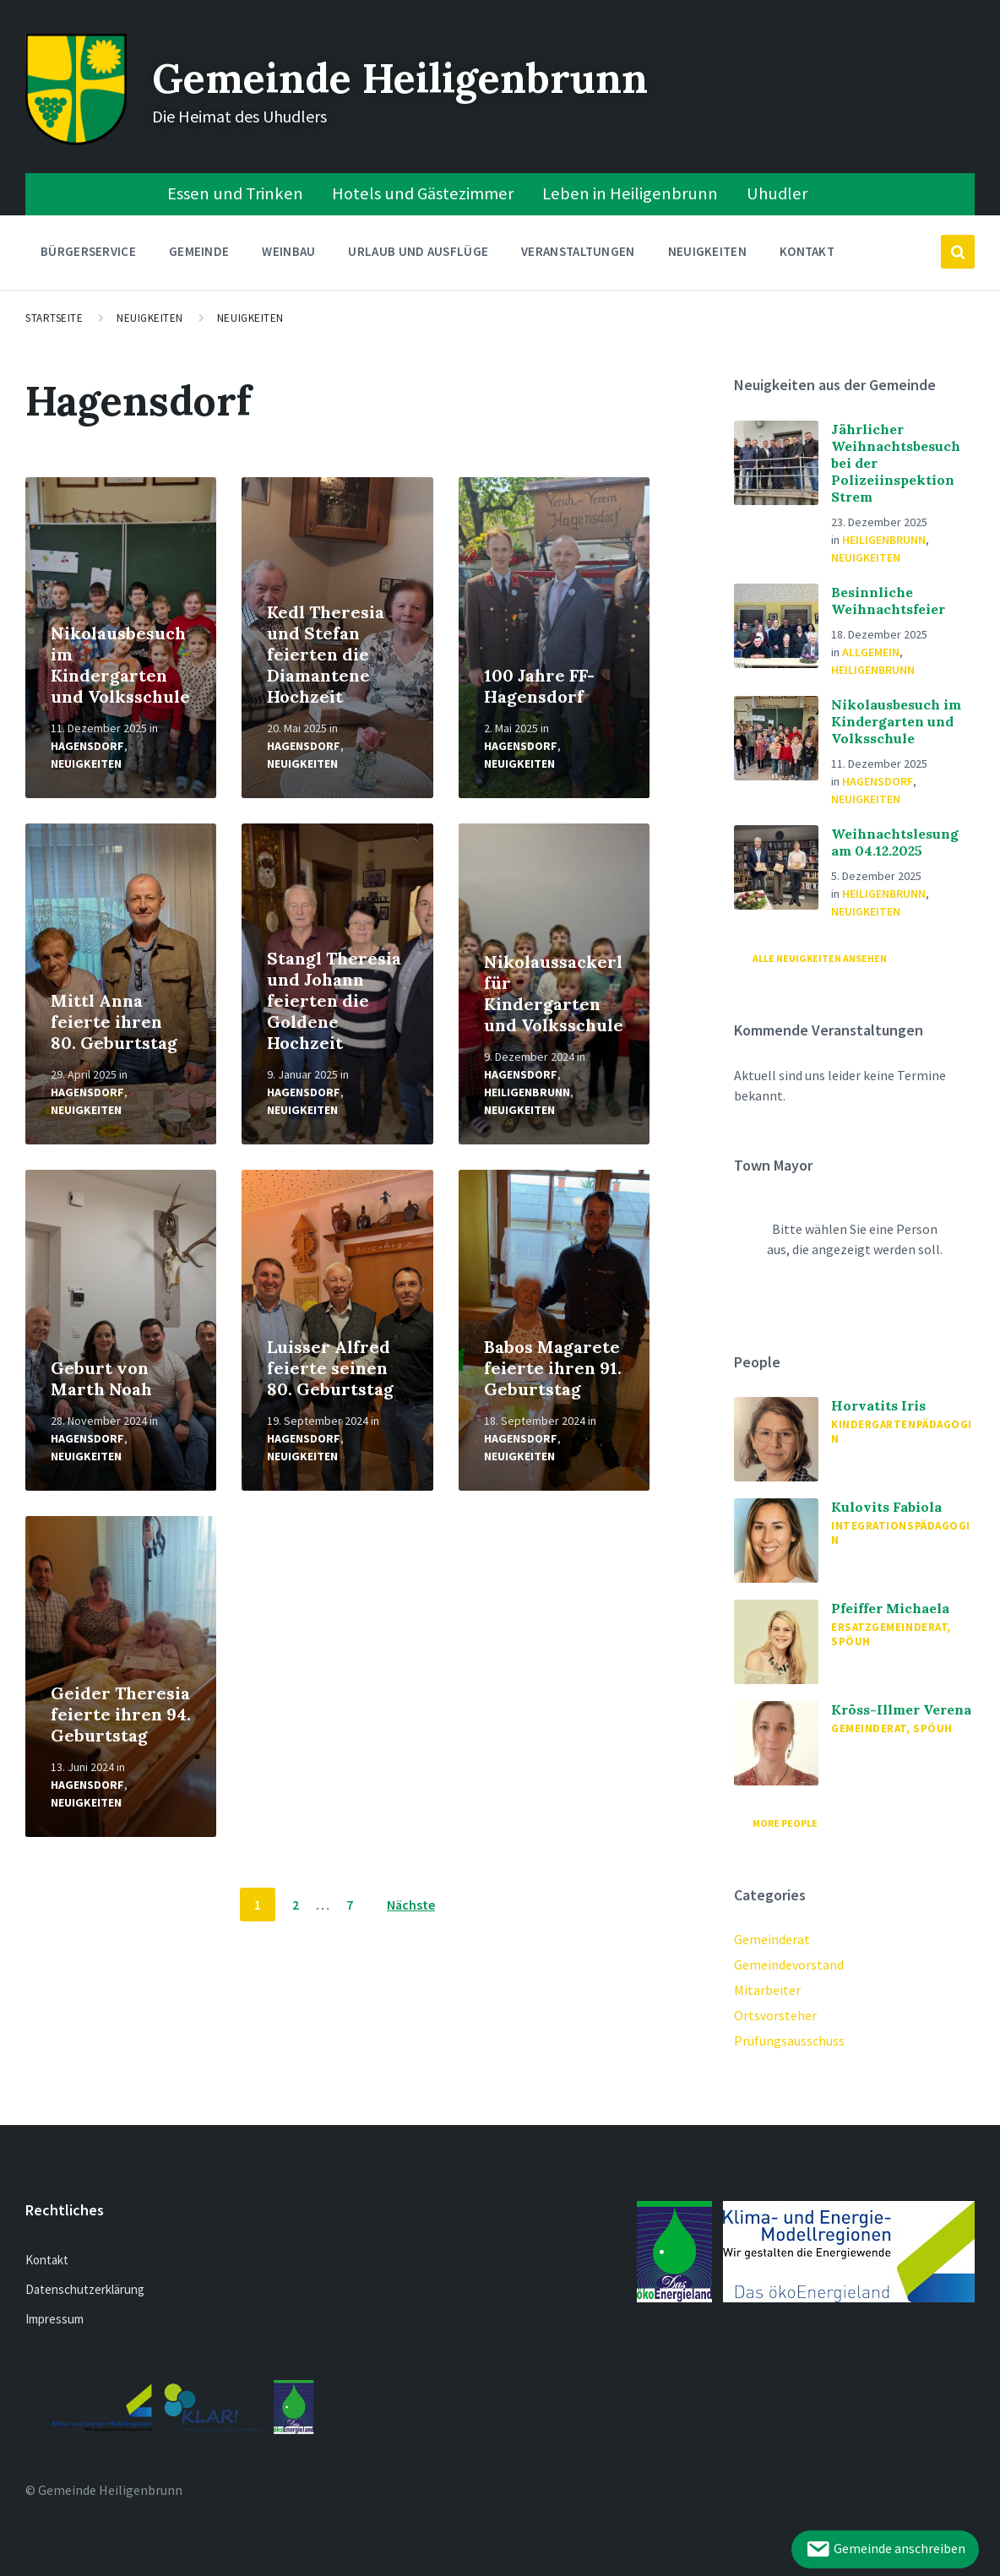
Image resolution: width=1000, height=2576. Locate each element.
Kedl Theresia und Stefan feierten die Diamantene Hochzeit (325, 654)
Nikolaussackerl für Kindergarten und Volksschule (553, 993)
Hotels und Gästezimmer (423, 193)
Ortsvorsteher (775, 2015)
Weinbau (288, 255)
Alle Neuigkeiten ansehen (820, 958)
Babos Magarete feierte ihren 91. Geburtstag (553, 1367)
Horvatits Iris (878, 1405)
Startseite (54, 318)
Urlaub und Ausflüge (418, 255)
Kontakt (807, 251)
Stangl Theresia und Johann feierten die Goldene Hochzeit (334, 1000)
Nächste (411, 1904)
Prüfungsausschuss (789, 2040)
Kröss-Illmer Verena (901, 1709)
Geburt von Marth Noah (101, 1378)
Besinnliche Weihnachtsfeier (888, 600)
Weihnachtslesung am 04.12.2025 (895, 842)
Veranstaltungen (578, 251)
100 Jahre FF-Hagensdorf (539, 686)
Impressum (54, 2319)
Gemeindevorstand (789, 1964)
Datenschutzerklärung (84, 2289)
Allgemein (870, 652)
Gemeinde (199, 255)
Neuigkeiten (707, 251)
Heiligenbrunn (527, 1092)
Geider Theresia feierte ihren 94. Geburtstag (121, 1714)
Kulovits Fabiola (886, 1506)
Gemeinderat (772, 1939)
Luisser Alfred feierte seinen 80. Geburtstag (330, 1367)
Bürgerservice (88, 255)
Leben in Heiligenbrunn (630, 193)
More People (785, 1823)
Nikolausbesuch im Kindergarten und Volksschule (120, 664)
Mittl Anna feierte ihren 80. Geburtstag (114, 1021)
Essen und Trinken (235, 193)
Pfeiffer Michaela (890, 1608)
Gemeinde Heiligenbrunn (400, 78)
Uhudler (777, 193)
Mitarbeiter (767, 1989)
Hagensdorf (87, 745)
